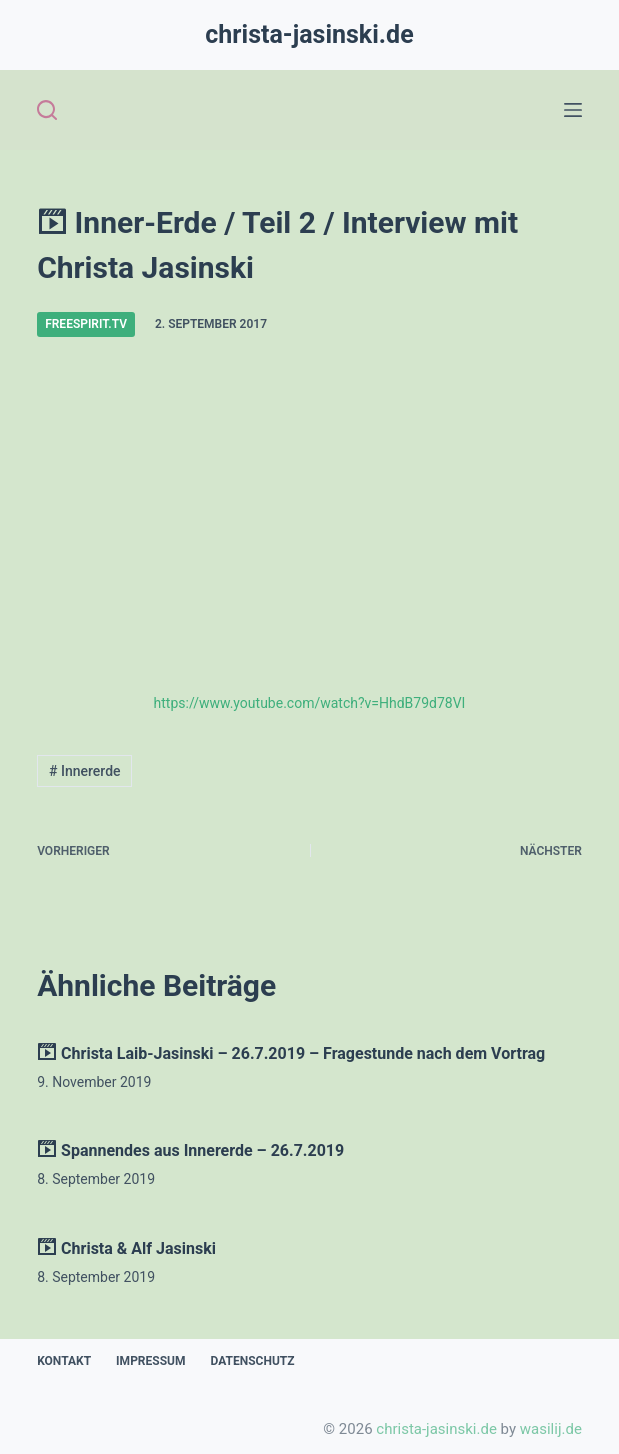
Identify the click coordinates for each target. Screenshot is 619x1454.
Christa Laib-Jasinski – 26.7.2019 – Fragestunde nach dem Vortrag (291, 1053)
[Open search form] (47, 110)
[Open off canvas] (573, 110)
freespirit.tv (86, 324)
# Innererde (85, 771)
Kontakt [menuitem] (64, 1361)
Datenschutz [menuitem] (253, 1361)
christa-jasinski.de (309, 34)
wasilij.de (551, 1429)
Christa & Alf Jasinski (126, 1248)
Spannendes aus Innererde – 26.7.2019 (190, 1150)
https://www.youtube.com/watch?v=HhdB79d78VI (310, 703)
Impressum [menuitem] (150, 1361)
